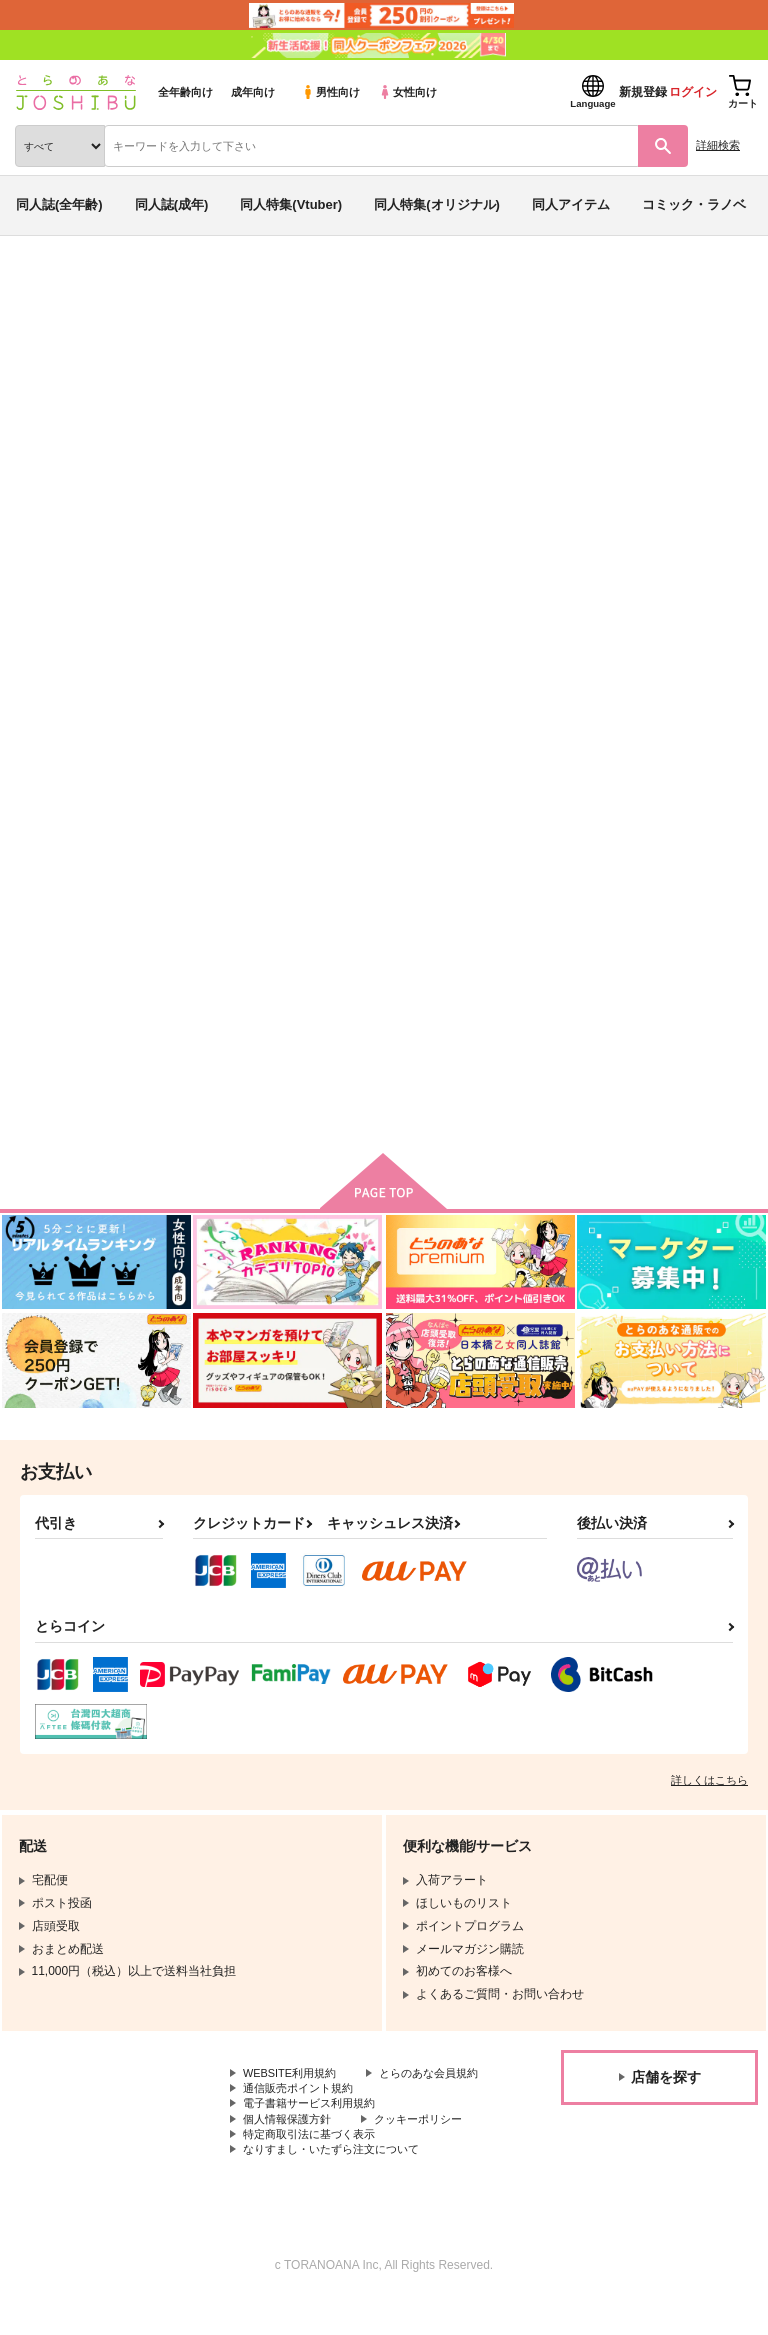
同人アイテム (571, 204)
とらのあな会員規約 (297, 2098)
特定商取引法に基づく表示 (315, 2165)
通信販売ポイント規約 (303, 2115)
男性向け (330, 92)
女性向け (407, 92)
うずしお (684, 403)
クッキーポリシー (430, 2149)
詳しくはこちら (709, 1788)
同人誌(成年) (172, 204)
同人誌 (118, 288)
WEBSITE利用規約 (294, 2082)
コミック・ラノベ (694, 204)
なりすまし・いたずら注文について (339, 2182)
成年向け (253, 92)
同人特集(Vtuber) (291, 204)
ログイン (693, 92)
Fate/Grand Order (233, 364)
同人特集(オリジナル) (437, 204)
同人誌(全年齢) (59, 204)
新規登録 (643, 92)
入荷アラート (68, 319)
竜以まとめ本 (609, 403)
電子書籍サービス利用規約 (315, 2132)
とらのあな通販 (46, 288)
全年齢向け (185, 92)
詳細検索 (718, 145)
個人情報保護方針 (291, 2149)
